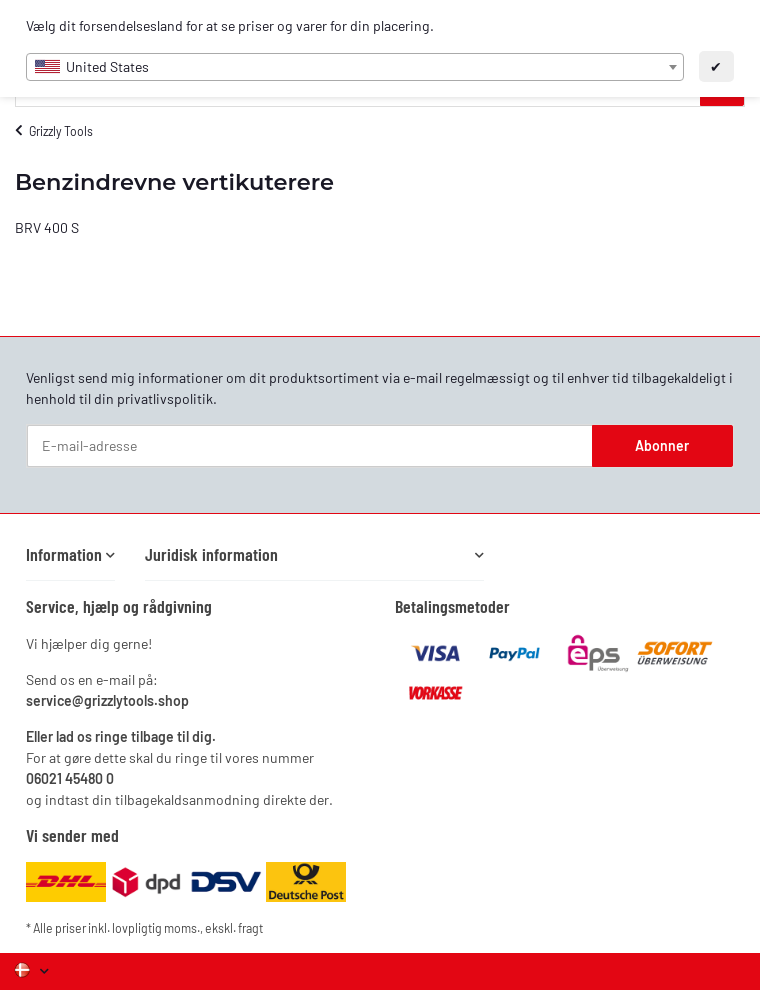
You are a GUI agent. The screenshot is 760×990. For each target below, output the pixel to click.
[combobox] (354, 67)
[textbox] (354, 67)
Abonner (662, 445)
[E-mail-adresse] (310, 446)
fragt (250, 928)
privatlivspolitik (165, 398)
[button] (70, 554)
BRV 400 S (47, 227)
